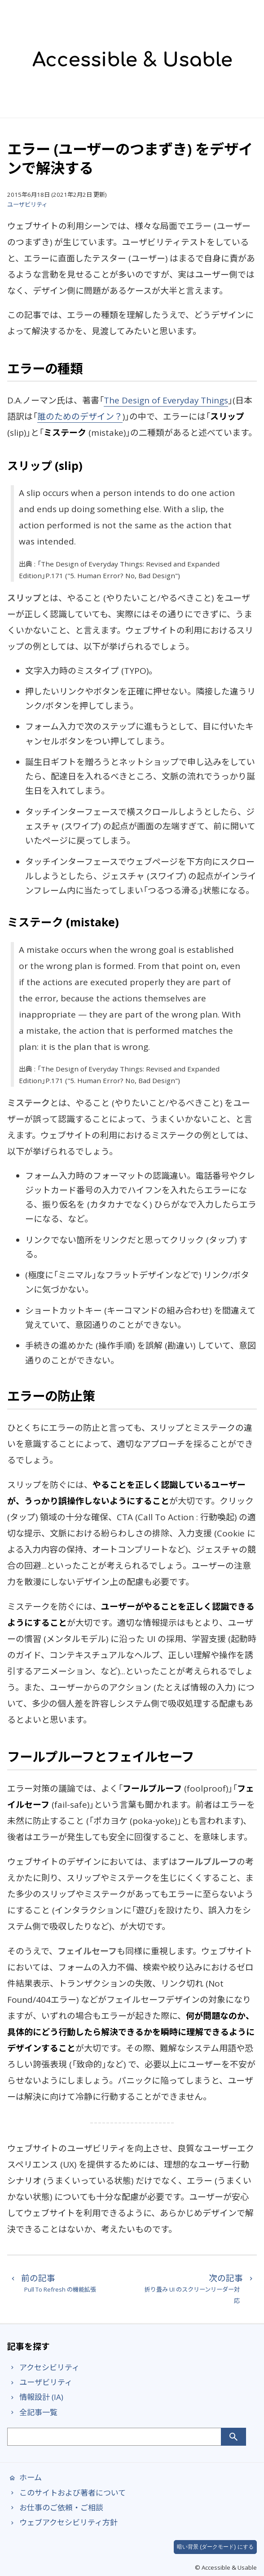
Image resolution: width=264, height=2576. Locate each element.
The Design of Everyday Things (166, 400)
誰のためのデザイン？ (80, 416)
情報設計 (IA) (35, 2397)
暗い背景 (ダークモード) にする (215, 2547)
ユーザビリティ (27, 204)
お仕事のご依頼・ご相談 (55, 2507)
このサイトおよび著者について (66, 2492)
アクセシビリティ (43, 2367)
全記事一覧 (32, 2412)
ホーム (24, 2477)
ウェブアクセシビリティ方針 (62, 2522)
